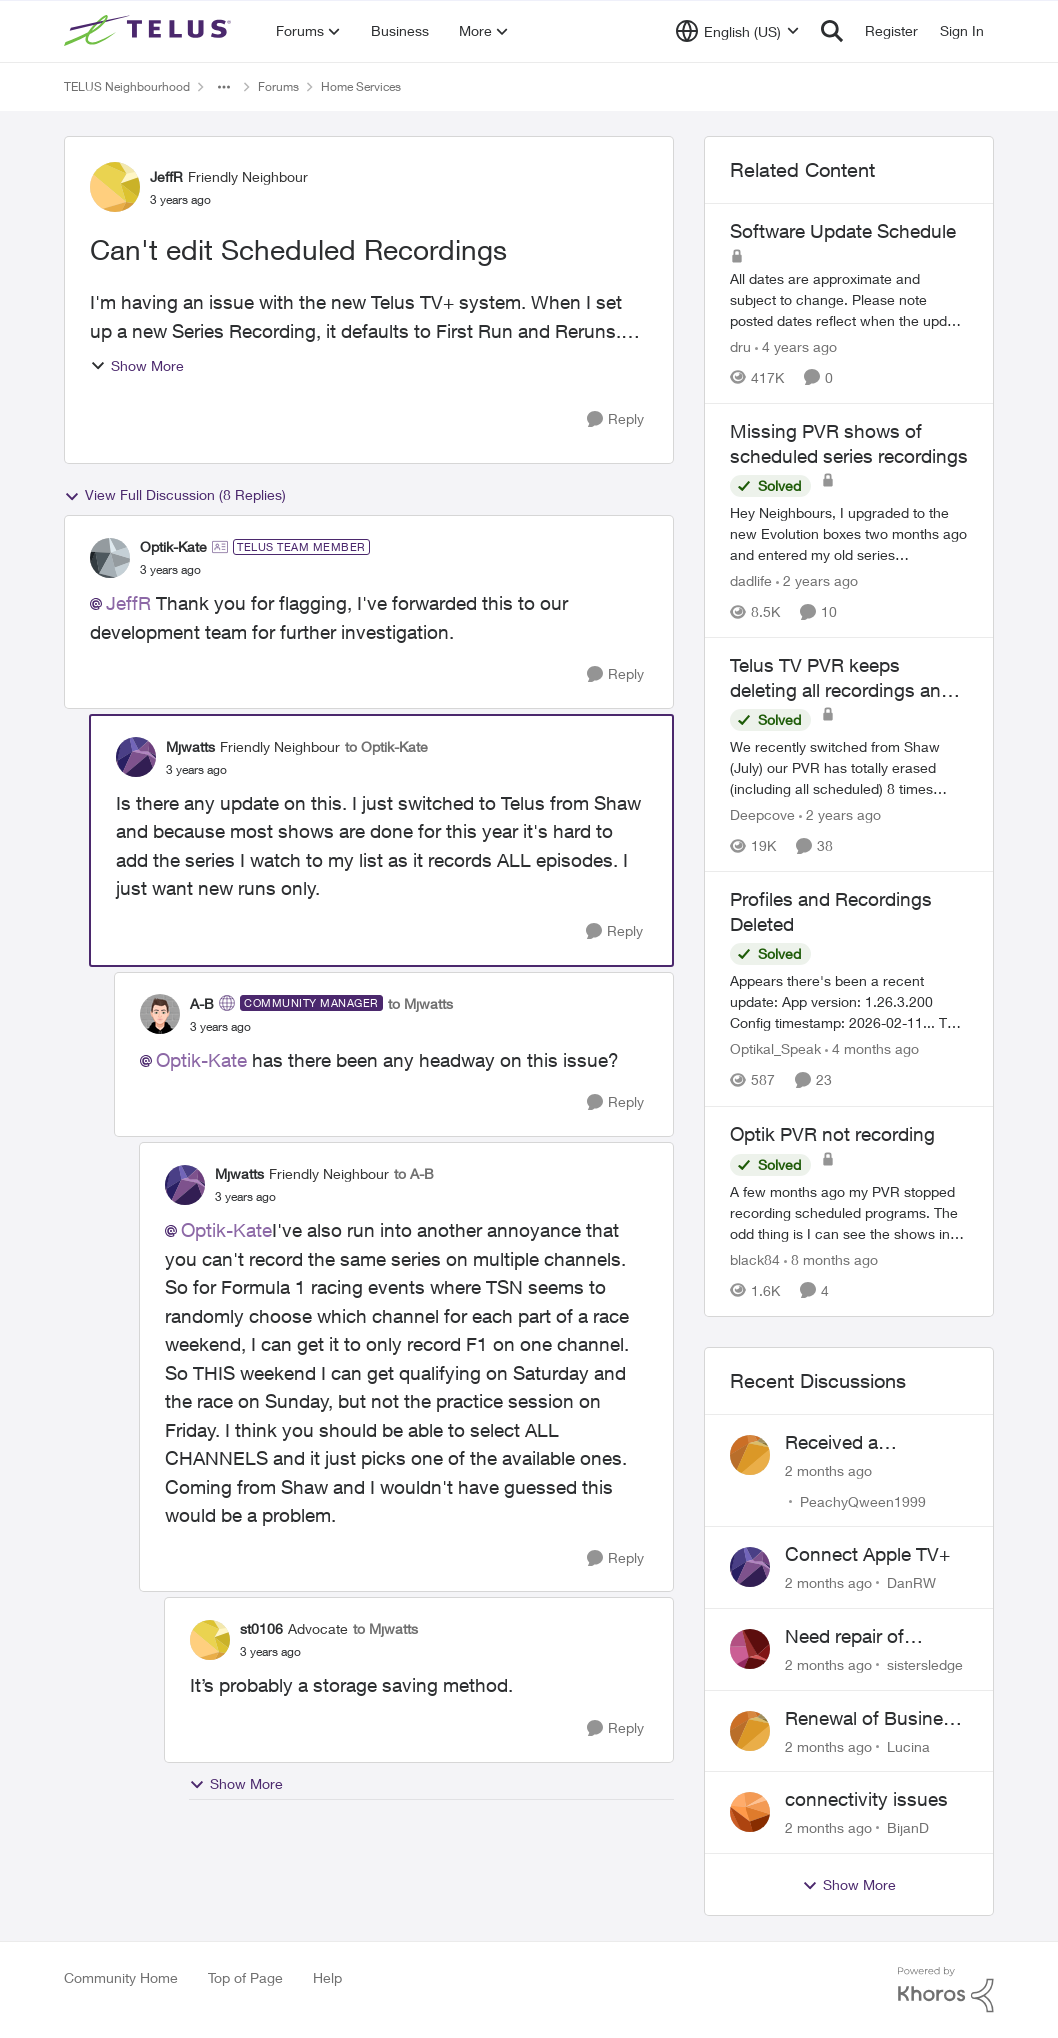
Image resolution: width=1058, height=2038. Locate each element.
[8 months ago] (831, 1259)
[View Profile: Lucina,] (750, 1731)
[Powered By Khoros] (946, 1990)
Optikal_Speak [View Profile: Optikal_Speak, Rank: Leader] (775, 1049)
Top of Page (245, 1977)
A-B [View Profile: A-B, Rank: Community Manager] (202, 1003)
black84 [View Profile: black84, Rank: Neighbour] (755, 1259)
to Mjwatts (420, 1003)
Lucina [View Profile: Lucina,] (908, 1745)
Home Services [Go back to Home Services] (361, 86)
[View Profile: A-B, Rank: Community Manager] (160, 1014)
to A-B (414, 1173)
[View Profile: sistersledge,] (750, 1649)
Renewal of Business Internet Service (874, 1719)
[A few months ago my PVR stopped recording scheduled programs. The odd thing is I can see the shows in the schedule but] (849, 1212)
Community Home (121, 1977)
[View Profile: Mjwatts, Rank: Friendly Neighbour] (136, 757)
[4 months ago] (872, 1049)
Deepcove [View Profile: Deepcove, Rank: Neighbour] (762, 814)
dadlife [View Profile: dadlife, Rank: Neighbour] (751, 580)
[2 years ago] (817, 580)
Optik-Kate (201, 1060)
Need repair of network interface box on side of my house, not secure (876, 1637)
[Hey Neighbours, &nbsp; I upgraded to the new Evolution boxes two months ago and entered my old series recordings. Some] (849, 533)
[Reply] (615, 419)
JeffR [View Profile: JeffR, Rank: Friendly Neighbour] (166, 176)
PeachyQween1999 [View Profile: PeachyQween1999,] (863, 1500)
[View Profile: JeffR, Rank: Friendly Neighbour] (115, 187)
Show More (137, 365)
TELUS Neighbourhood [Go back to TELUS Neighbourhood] (127, 86)
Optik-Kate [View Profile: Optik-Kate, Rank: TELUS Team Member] (173, 546)
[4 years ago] (796, 346)
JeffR (128, 603)
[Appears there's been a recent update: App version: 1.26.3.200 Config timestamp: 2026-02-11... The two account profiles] (849, 1002)
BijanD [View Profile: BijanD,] (908, 1827)
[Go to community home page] (150, 31)
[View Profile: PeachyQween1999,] (750, 1455)
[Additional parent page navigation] (224, 87)
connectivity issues (866, 1799)
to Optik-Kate (386, 746)
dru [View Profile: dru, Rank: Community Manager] (740, 346)
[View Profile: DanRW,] (750, 1567)
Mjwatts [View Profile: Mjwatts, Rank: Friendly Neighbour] (190, 746)
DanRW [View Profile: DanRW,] (911, 1582)
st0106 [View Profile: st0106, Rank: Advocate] (261, 1628)
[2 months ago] (828, 1469)
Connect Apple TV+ (867, 1554)
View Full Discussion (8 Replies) (175, 495)
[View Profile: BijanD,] (750, 1812)
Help (327, 1977)
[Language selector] (737, 31)
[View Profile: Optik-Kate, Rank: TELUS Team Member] (110, 558)
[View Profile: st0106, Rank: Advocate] (210, 1640)
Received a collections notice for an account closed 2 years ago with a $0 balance (873, 1443)
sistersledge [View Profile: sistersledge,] (925, 1664)
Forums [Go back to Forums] (278, 86)
